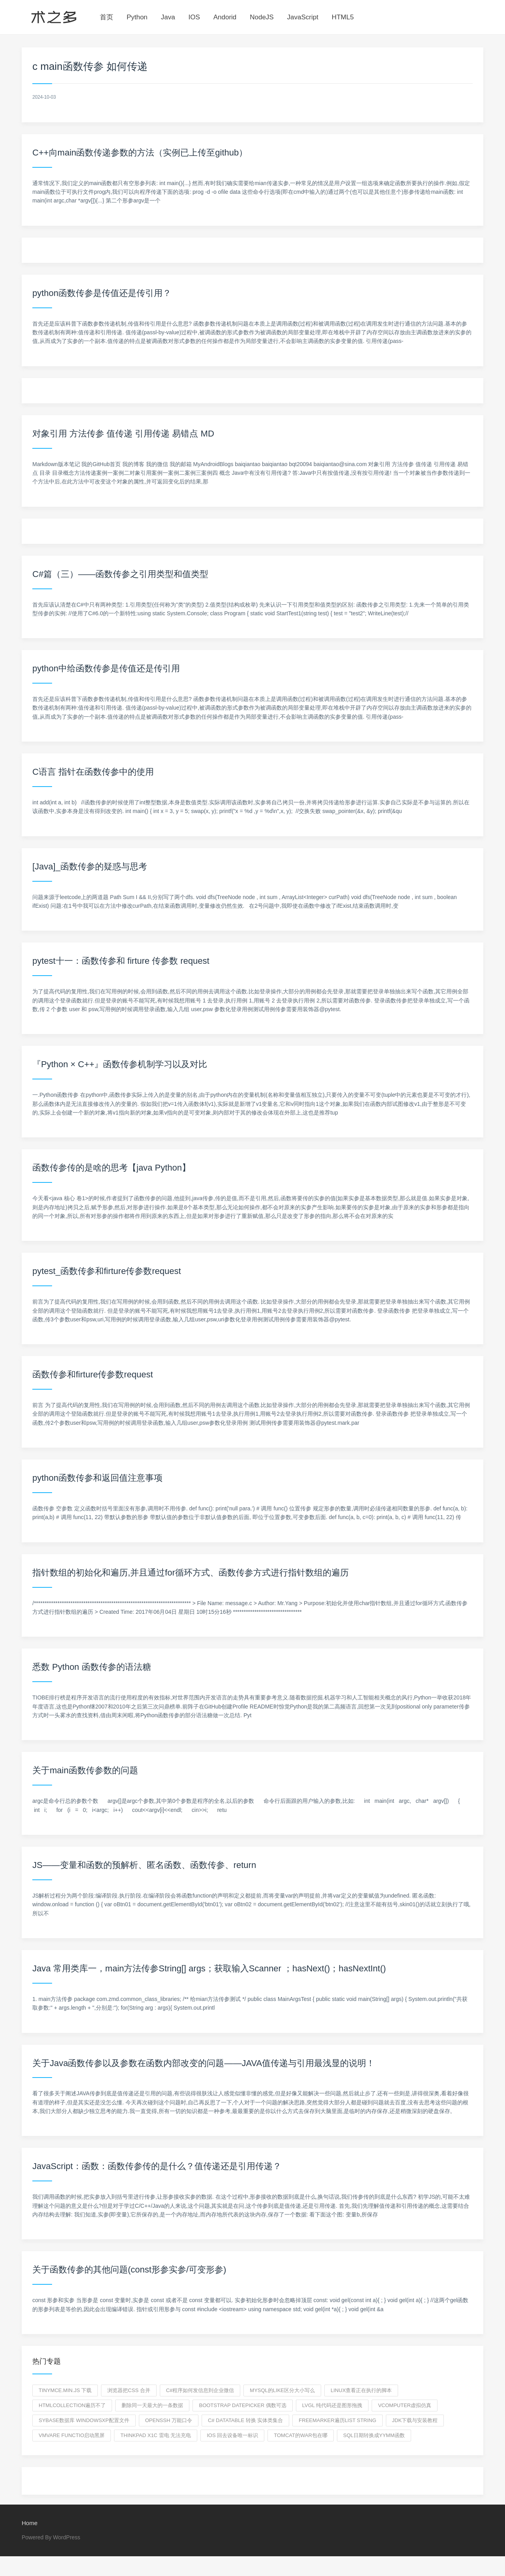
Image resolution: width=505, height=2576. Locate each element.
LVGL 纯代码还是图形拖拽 (332, 2405)
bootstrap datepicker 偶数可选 (242, 2405)
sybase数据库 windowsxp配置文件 (84, 2420)
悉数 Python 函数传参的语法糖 (91, 1667)
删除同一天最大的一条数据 (152, 2405)
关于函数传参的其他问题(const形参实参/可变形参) (129, 2269)
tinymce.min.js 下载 (65, 2390)
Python (137, 17)
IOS (194, 17)
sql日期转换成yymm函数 (374, 2435)
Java (168, 17)
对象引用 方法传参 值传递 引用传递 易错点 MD (123, 433)
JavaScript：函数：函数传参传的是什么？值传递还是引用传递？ (156, 2166)
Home (29, 2523)
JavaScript (302, 17)
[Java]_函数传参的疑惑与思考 (89, 866)
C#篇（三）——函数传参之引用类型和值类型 (120, 574)
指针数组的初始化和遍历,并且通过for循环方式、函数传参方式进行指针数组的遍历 (190, 1572)
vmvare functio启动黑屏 (72, 2435)
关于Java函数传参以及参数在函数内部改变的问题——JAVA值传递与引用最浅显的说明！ (203, 2063)
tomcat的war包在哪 (300, 2435)
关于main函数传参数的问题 (85, 1770)
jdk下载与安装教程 (415, 2420)
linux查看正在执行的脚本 (361, 2390)
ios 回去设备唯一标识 (232, 2435)
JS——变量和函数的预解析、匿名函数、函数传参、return (144, 1865)
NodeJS (261, 17)
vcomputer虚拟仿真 (404, 2405)
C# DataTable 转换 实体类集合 (245, 2420)
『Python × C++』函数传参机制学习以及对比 (119, 1064)
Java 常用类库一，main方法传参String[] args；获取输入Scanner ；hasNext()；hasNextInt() (209, 1968)
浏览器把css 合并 (128, 2390)
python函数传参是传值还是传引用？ (101, 293)
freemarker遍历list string (337, 2420)
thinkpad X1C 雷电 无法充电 (155, 2435)
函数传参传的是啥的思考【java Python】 (111, 1168)
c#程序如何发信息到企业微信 (200, 2390)
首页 (106, 17)
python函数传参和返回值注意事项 (97, 1478)
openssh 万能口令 (168, 2420)
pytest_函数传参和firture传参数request (106, 1271)
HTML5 (343, 17)
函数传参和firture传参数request (92, 1374)
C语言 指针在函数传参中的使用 (93, 772)
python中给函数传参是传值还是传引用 (106, 668)
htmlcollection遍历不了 (72, 2405)
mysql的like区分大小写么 (282, 2390)
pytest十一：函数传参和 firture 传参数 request (120, 961)
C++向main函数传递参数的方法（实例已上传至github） (139, 152)
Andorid (225, 17)
